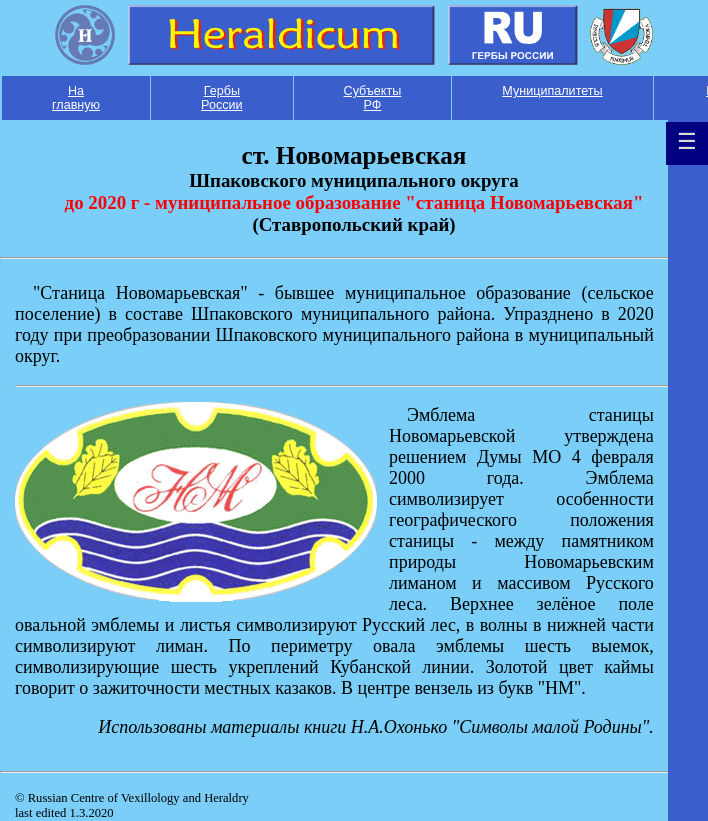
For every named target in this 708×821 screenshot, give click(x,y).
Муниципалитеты (552, 91)
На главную (76, 98)
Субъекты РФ (373, 98)
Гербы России (222, 98)
